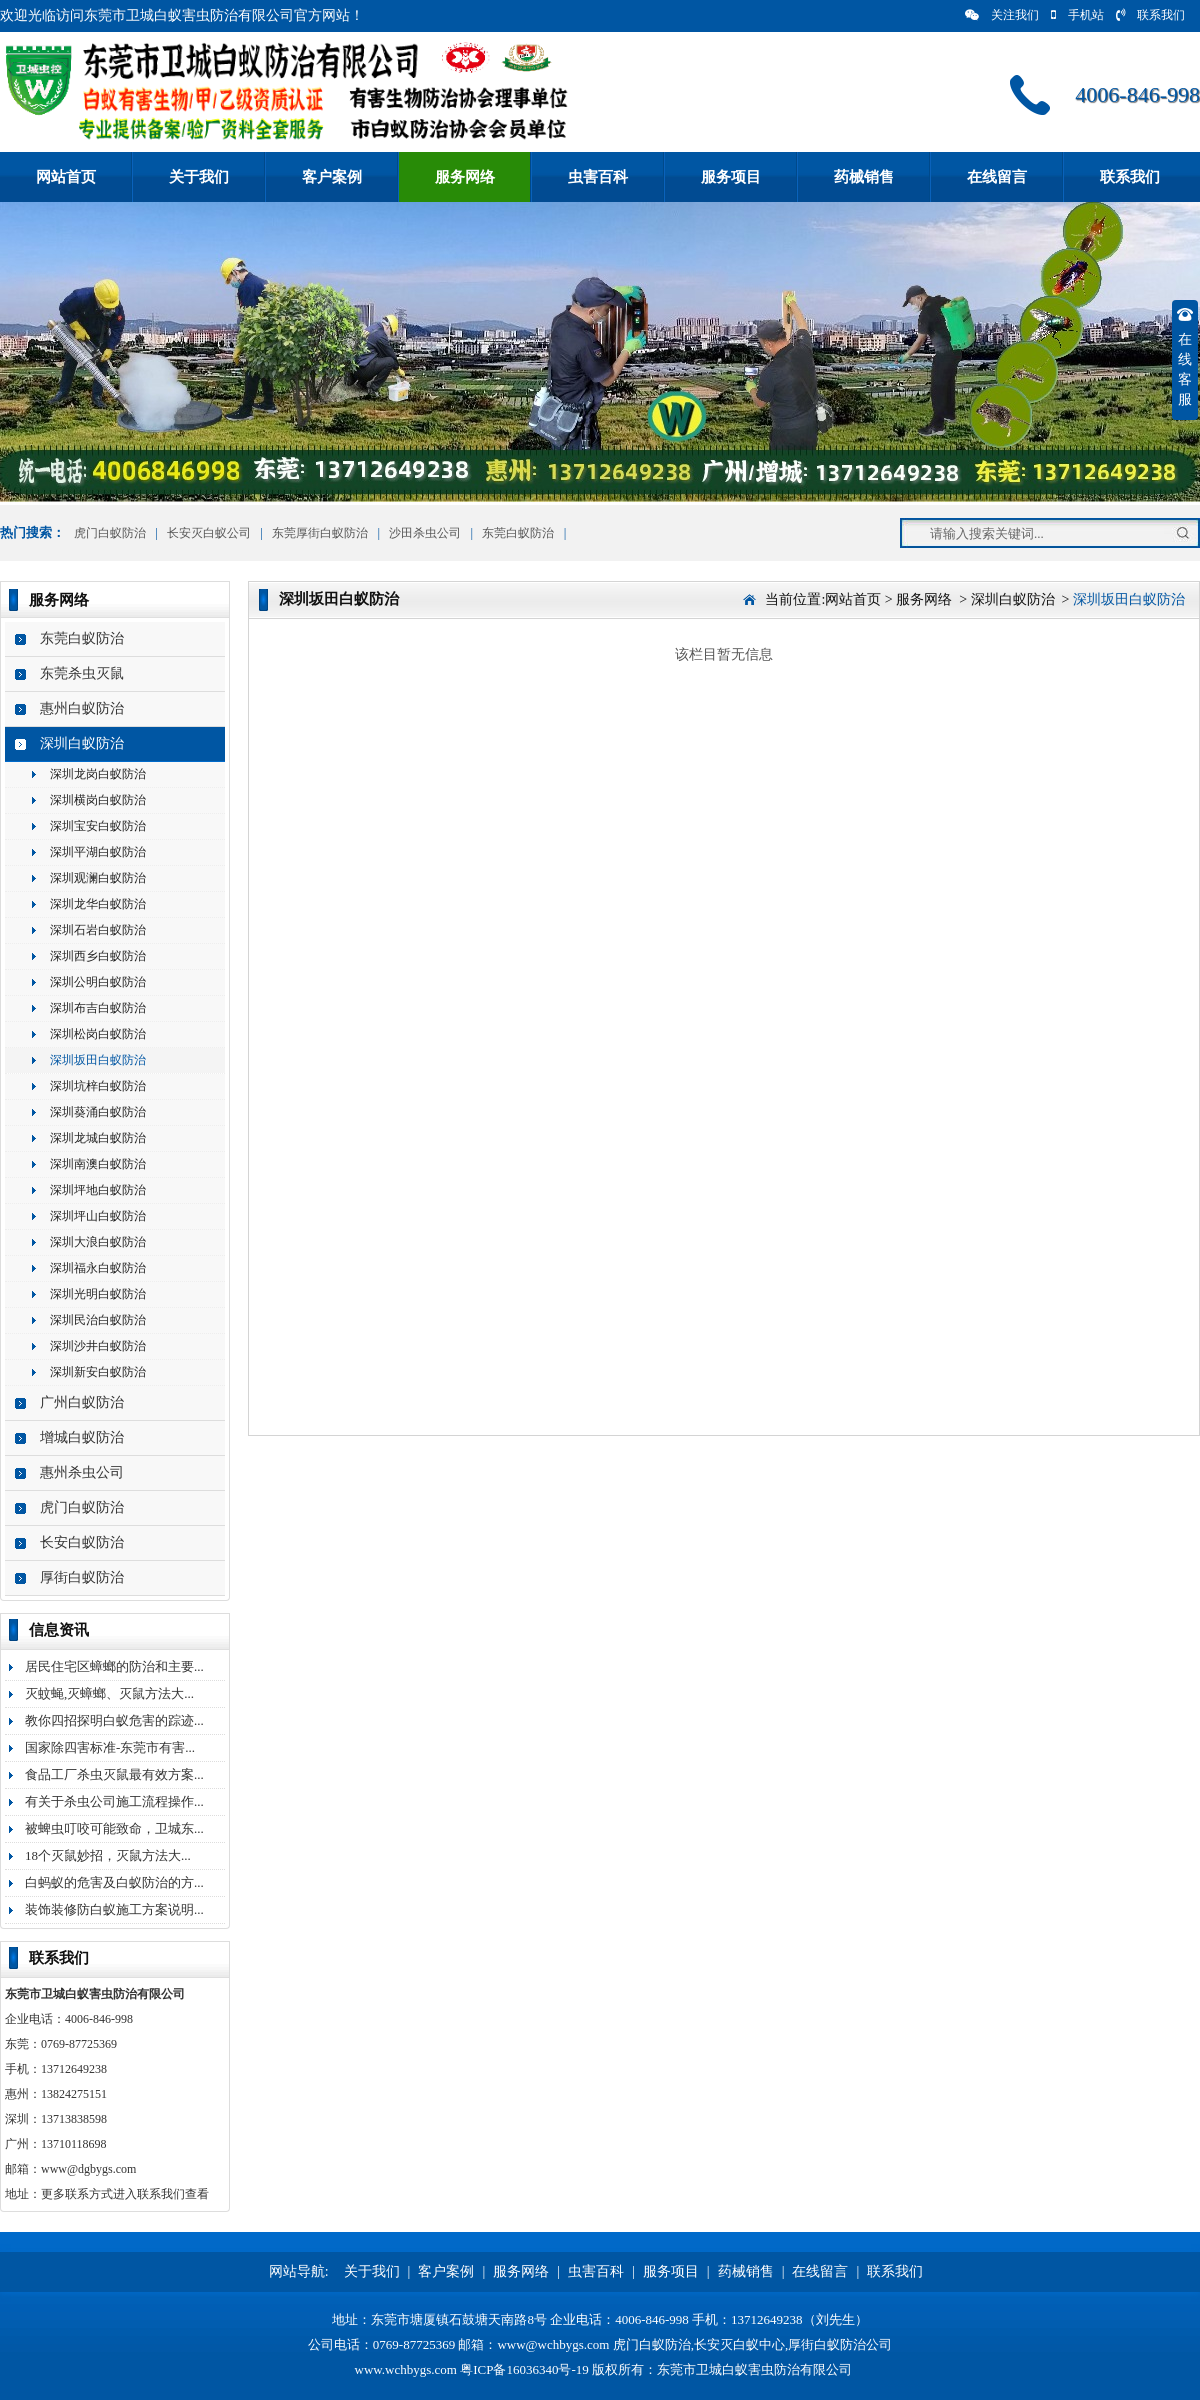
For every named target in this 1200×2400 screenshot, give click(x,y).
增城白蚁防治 (82, 1437)
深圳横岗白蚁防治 (98, 800)
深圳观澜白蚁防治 (98, 878)
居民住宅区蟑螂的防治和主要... (114, 1666)
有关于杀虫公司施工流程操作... (114, 1801)
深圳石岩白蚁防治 (98, 930)
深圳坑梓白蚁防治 (98, 1086)
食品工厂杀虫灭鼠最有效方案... (114, 1774)
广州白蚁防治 (82, 1402)
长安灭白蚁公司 (209, 533)
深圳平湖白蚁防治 (98, 852)
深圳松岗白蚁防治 (98, 1034)
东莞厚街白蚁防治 (320, 533)
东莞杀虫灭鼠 (82, 673)
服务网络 (465, 177)
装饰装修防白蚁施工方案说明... (114, 1909)
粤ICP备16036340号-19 (524, 2369)
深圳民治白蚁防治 (98, 1320)
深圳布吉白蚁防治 (98, 1008)
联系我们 (1150, 15)
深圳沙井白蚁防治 (98, 1346)
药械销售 (864, 177)
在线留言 (997, 177)
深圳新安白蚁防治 (98, 1372)
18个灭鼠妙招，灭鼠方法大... (108, 1855)
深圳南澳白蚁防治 (98, 1164)
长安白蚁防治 (82, 1542)
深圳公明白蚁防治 (98, 982)
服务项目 (731, 177)
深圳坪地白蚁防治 (98, 1190)
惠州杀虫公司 (82, 1472)
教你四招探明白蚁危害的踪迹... (114, 1720)
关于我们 (199, 177)
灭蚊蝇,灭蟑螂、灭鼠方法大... (109, 1693)
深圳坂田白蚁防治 (98, 1060)
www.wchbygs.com (406, 2369)
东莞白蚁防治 (518, 533)
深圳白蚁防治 (82, 743)
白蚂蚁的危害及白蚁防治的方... (114, 1882)
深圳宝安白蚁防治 (98, 826)
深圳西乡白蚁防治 (98, 956)
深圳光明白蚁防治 (98, 1294)
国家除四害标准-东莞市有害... (110, 1747)
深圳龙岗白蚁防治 (98, 774)
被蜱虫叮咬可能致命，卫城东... (114, 1828)
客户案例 (332, 177)
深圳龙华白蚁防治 (98, 904)
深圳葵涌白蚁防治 (98, 1112)
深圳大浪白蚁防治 (98, 1242)
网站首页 (66, 177)
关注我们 (1002, 15)
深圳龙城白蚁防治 (98, 1138)
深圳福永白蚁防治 (98, 1268)
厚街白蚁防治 (82, 1577)
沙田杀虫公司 (425, 533)
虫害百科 (598, 177)
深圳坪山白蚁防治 (98, 1216)
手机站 (1077, 15)
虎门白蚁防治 (108, 533)
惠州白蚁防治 (82, 708)
